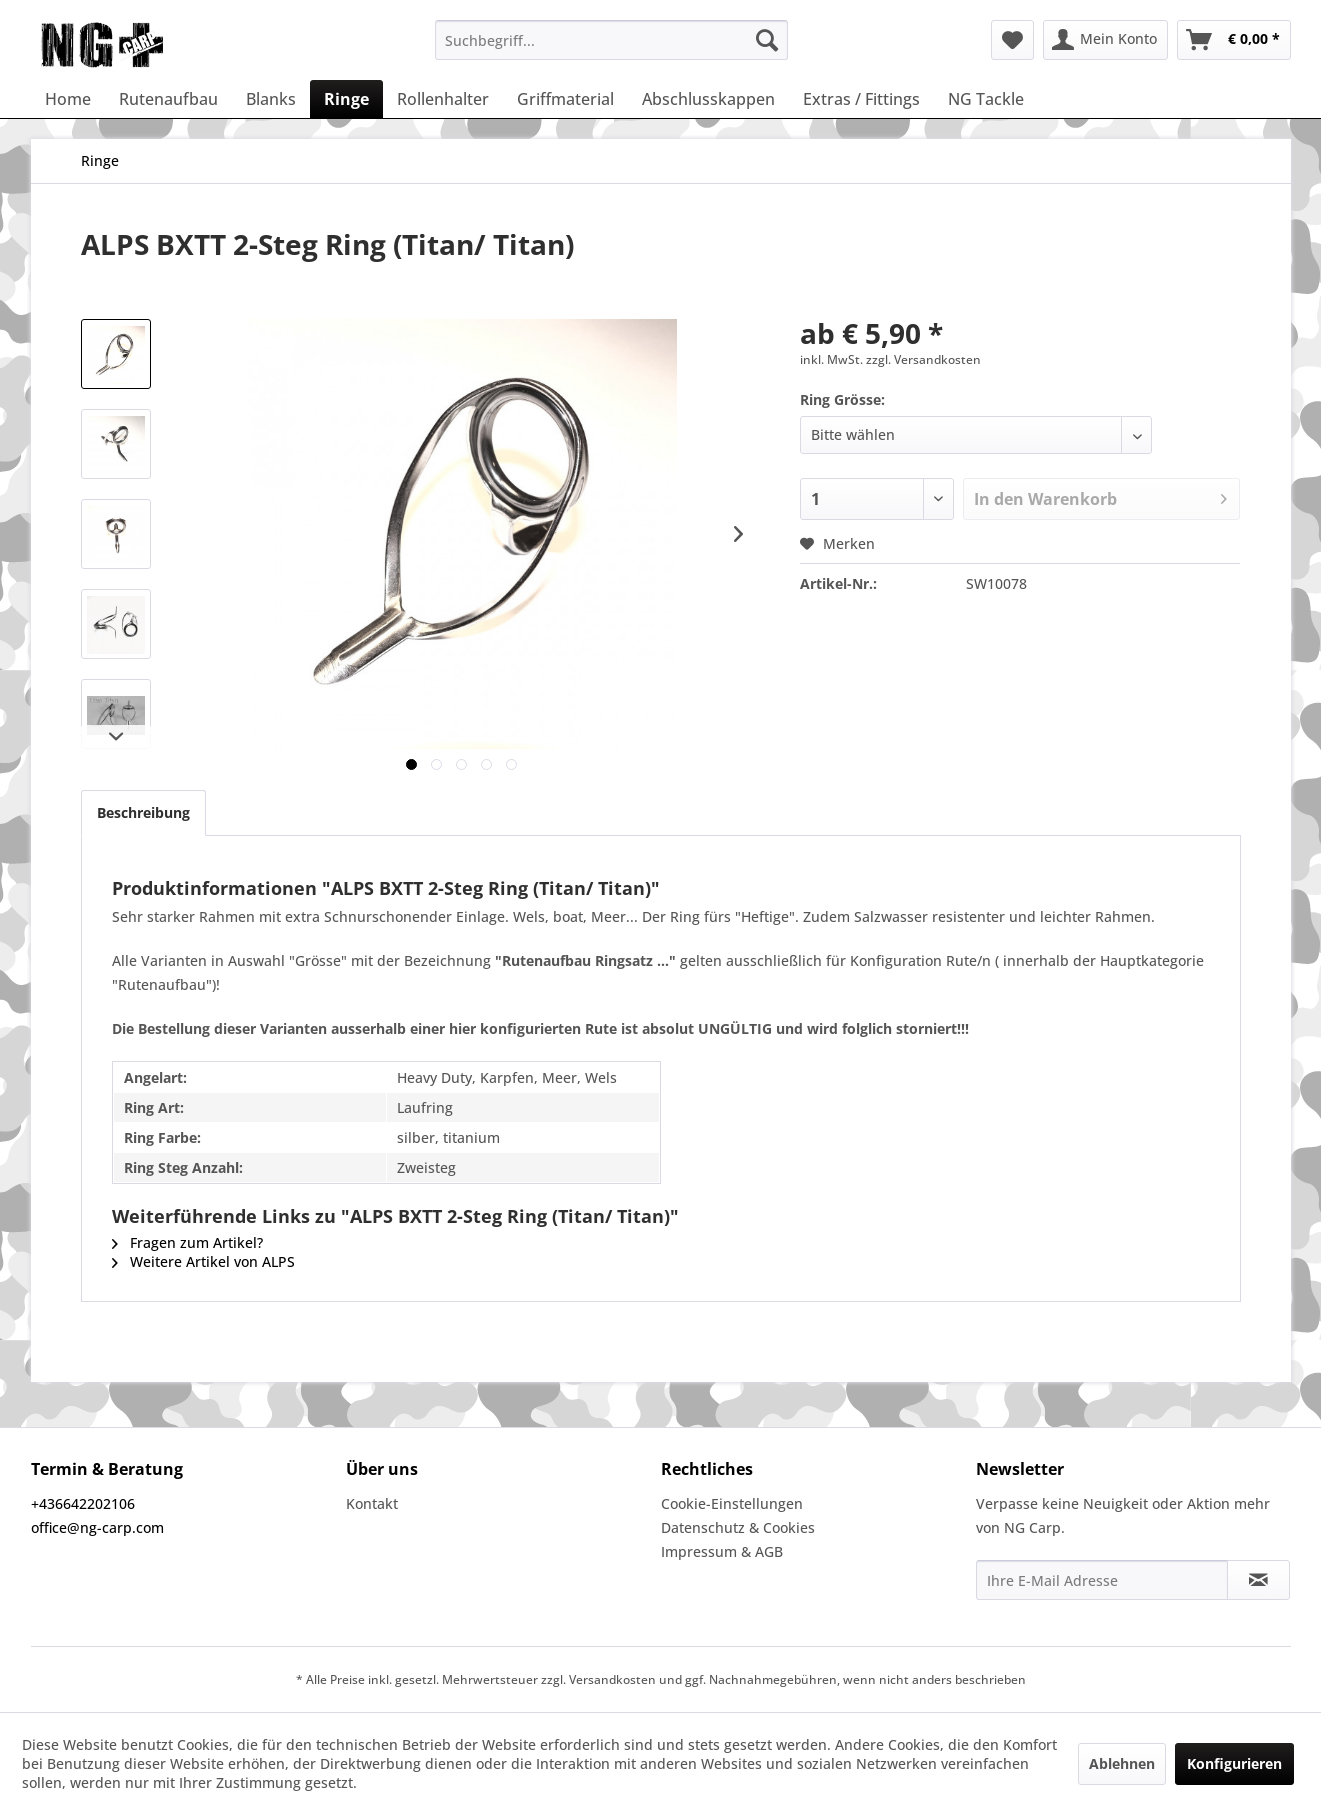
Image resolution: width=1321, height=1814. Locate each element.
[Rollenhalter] (443, 99)
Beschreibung (143, 812)
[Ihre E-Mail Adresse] (1102, 1580)
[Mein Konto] (1105, 40)
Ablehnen (1122, 1763)
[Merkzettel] (1012, 40)
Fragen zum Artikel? (187, 1242)
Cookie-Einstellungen (732, 1503)
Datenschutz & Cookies (738, 1527)
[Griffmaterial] (565, 99)
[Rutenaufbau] (168, 99)
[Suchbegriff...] (611, 40)
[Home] (68, 99)
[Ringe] (346, 99)
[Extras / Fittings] (861, 99)
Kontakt (372, 1503)
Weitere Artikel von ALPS (203, 1261)
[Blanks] (271, 99)
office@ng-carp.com (97, 1527)
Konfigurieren (1234, 1763)
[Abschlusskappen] (708, 99)
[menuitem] (611, 40)
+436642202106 (83, 1503)
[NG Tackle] (986, 99)
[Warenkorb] (1234, 40)
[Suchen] (767, 40)
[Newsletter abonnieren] (1258, 1580)
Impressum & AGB (722, 1551)
